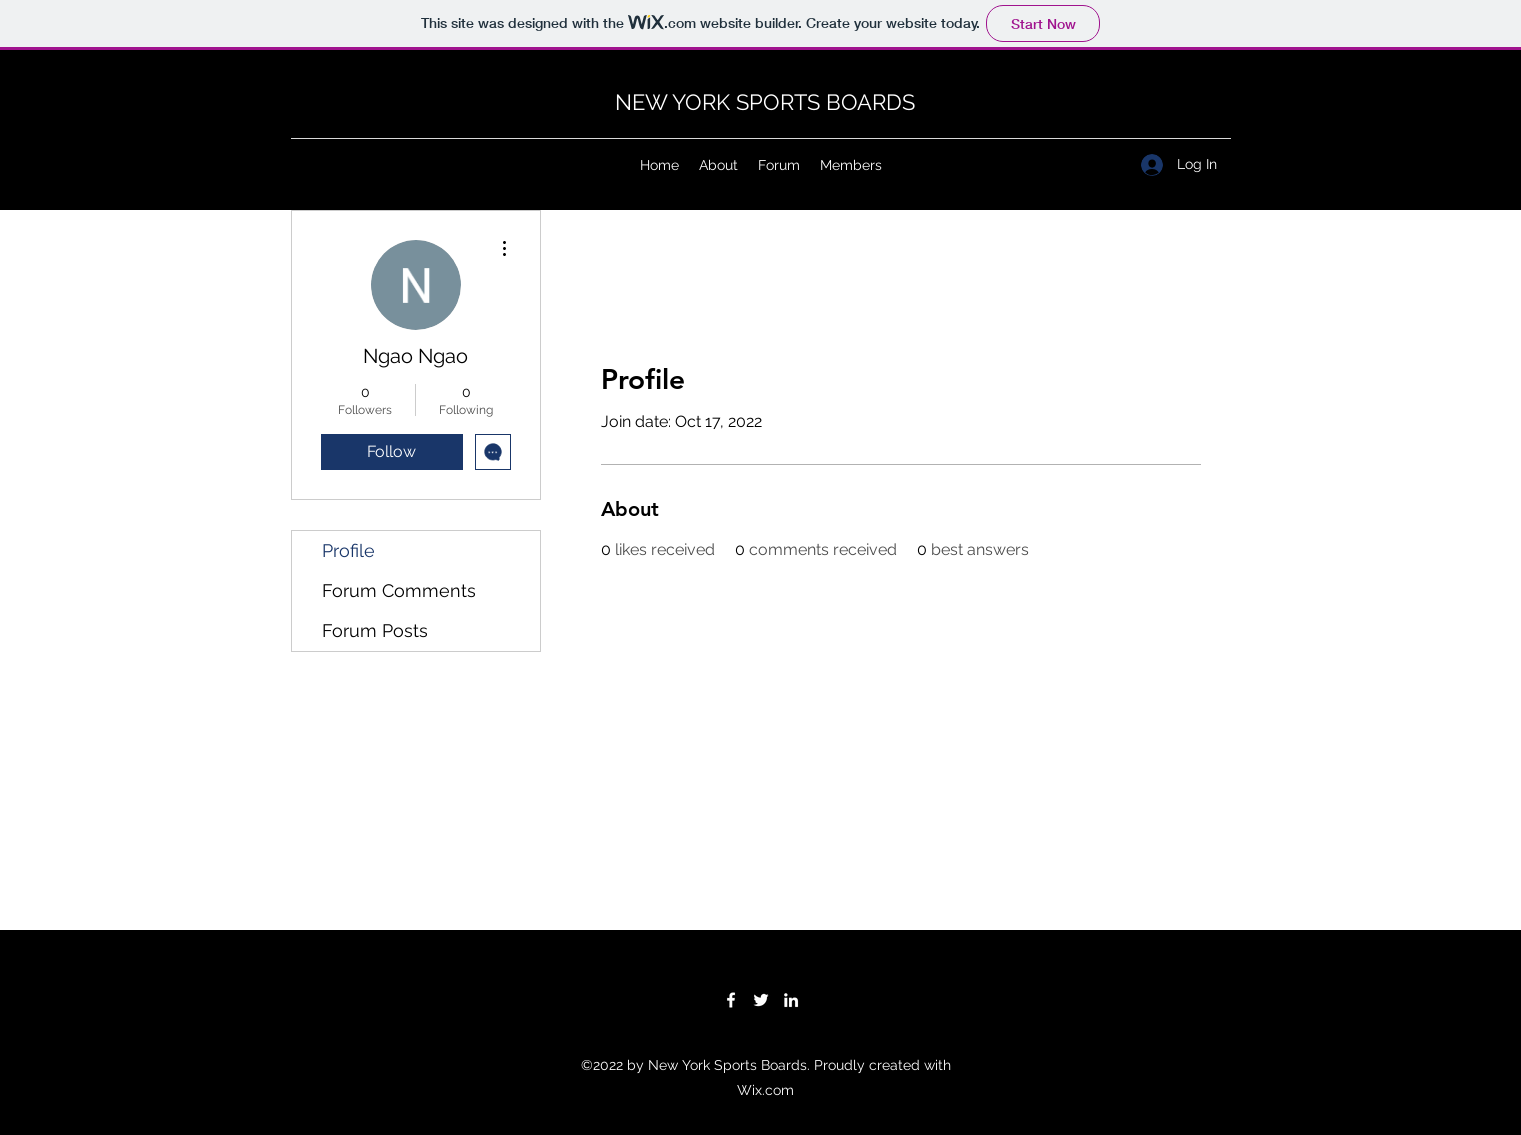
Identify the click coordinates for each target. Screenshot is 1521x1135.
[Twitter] (761, 1000)
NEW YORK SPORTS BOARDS (765, 102)
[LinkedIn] (791, 1000)
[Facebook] (731, 1000)
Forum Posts (375, 630)
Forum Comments (399, 590)
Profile (348, 550)
